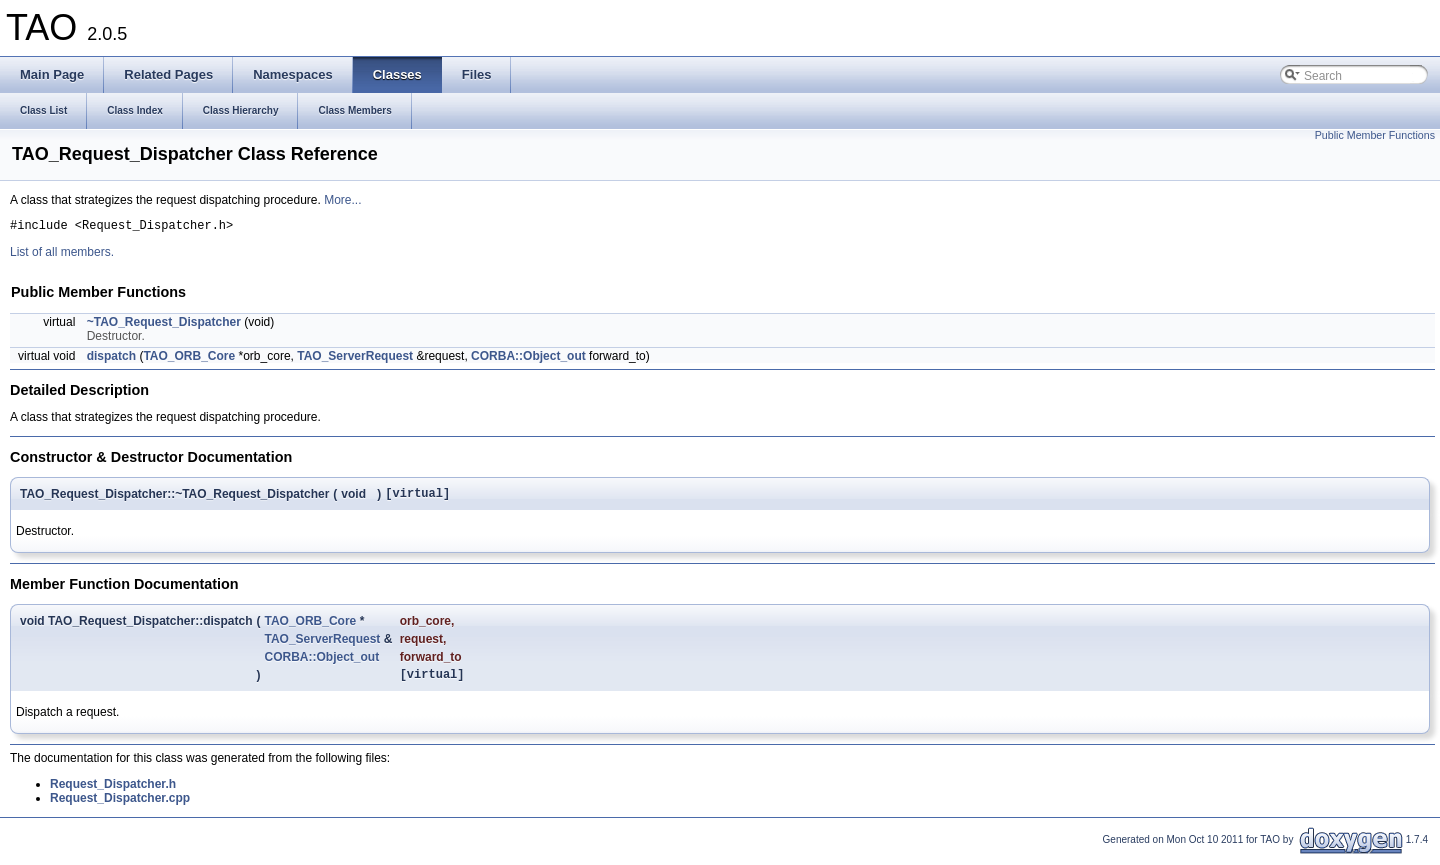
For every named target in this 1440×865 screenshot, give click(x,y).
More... (342, 200)
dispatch (111, 359)
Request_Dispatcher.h (113, 793)
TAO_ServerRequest (355, 359)
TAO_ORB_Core (189, 359)
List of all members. (62, 255)
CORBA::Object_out (528, 359)
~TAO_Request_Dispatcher (164, 325)
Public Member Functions (1375, 135)
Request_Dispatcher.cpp (120, 807)
